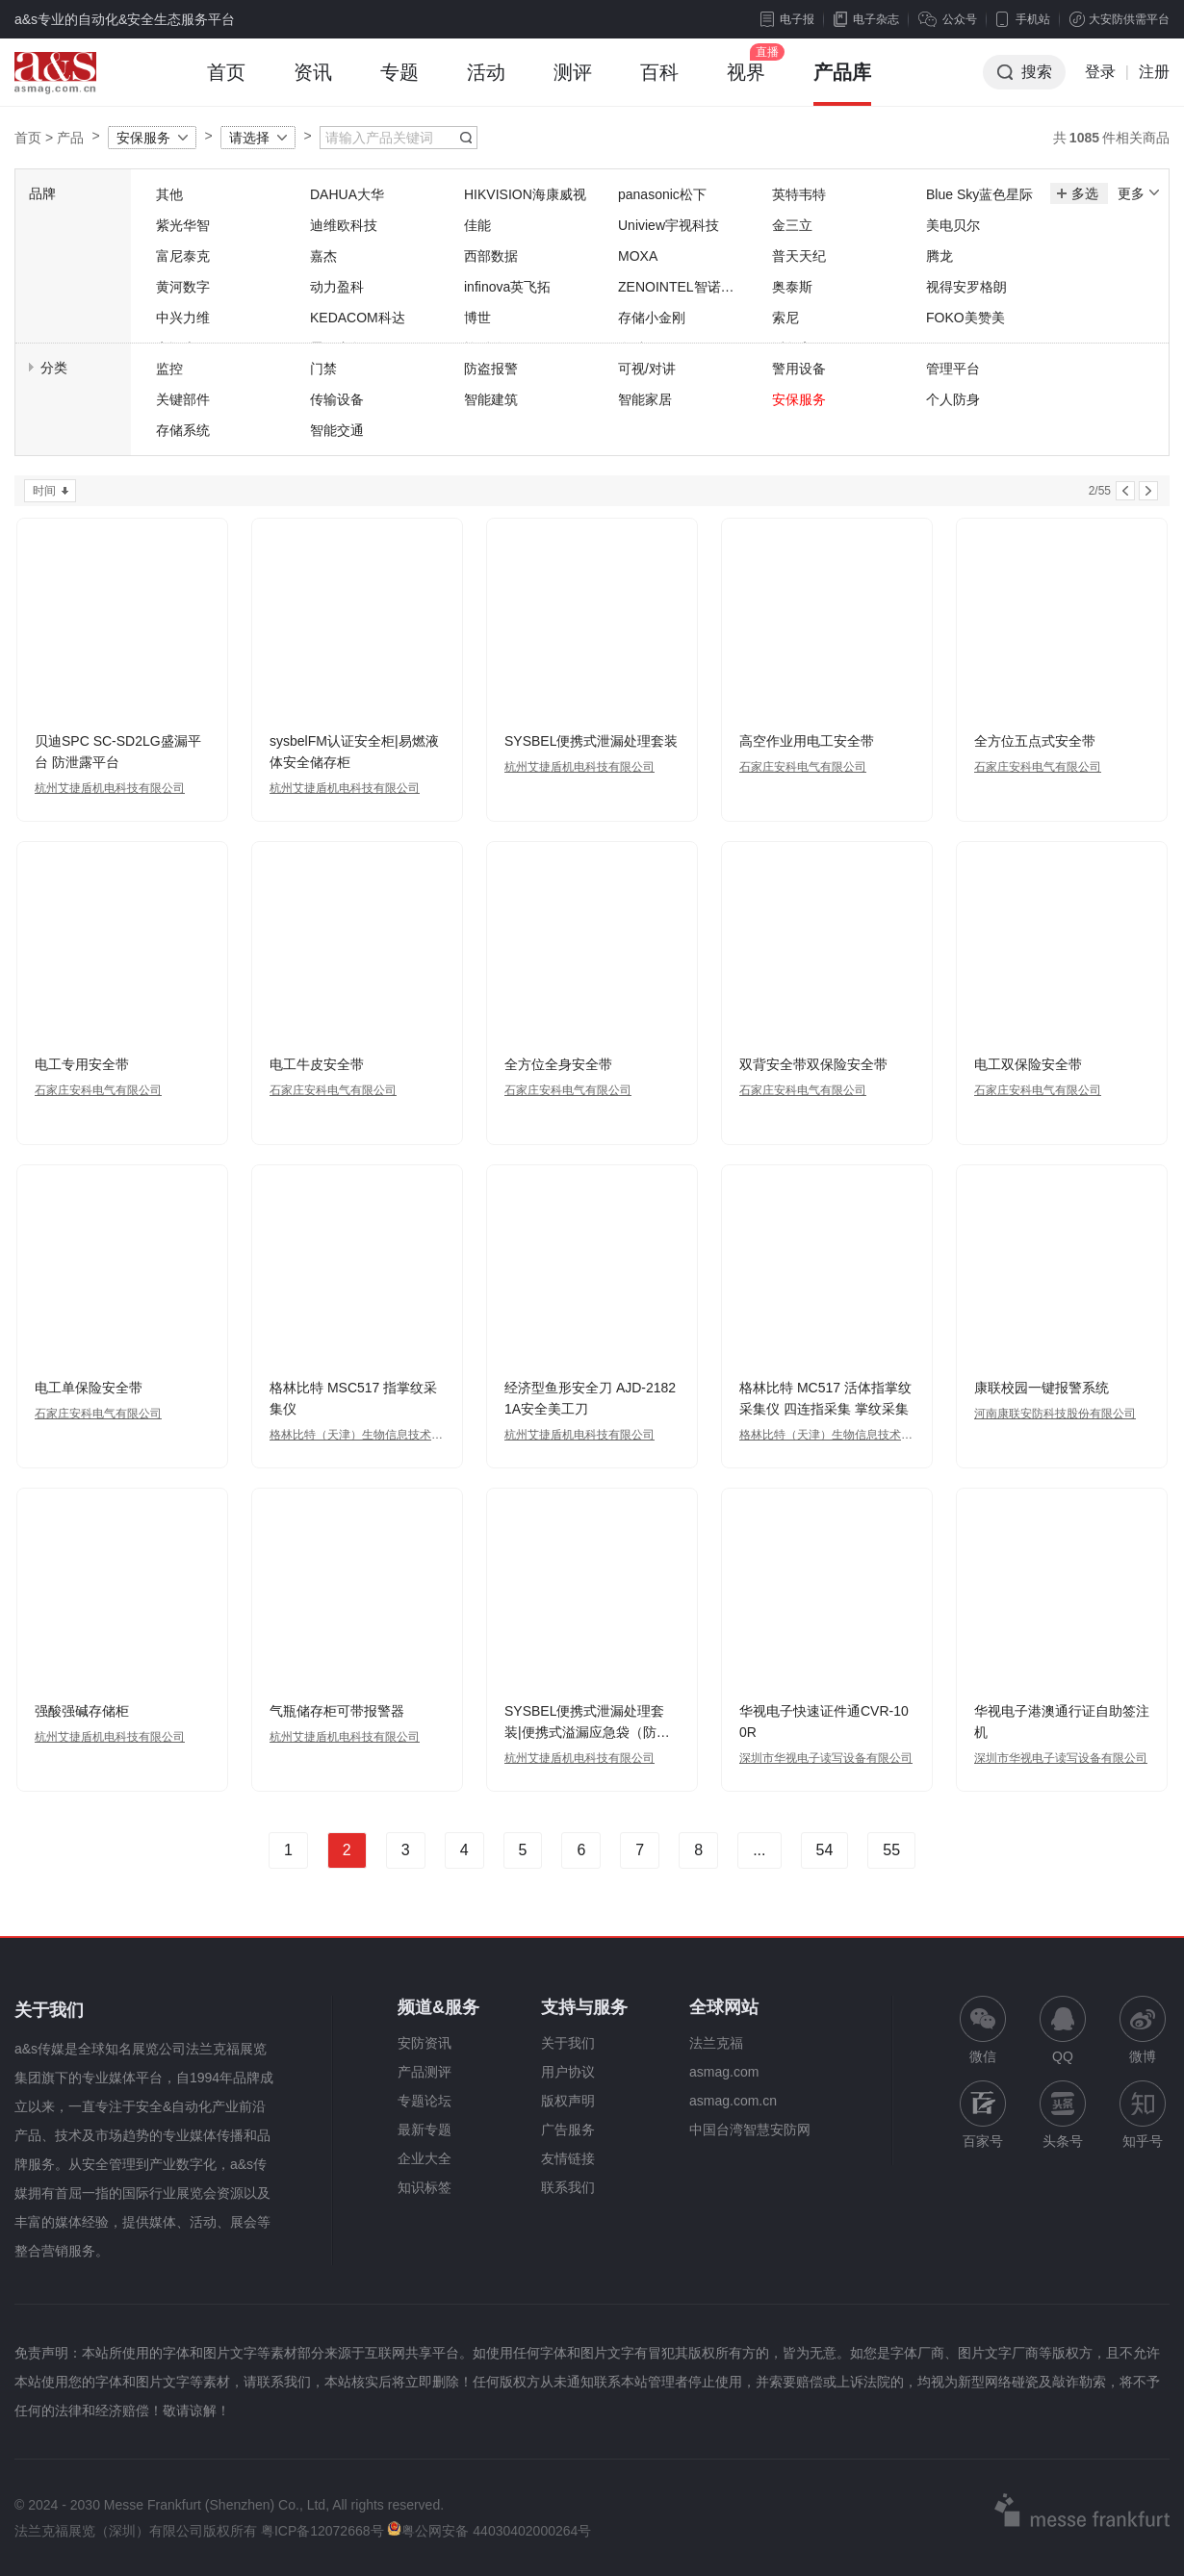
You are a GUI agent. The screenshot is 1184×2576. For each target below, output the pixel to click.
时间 (44, 490)
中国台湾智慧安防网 (750, 2129)
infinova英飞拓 (507, 286)
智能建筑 (491, 399)
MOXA (637, 256)
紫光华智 (183, 225)
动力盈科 (337, 286)
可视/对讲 (647, 368)
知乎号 (1143, 2114)
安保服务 (143, 137)
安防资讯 (424, 2043)
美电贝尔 (953, 225)
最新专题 (424, 2129)
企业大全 (424, 2158)
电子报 (787, 19)
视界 (746, 84)
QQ (1063, 2030)
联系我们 (568, 2187)
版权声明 (568, 2100)
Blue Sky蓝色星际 (979, 194)
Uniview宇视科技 (668, 225)
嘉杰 (323, 256)
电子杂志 (866, 19)
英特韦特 (799, 194)
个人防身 (953, 399)
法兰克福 (716, 2043)
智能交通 (337, 430)
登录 (1100, 72)
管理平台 (953, 368)
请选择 (249, 137)
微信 (983, 2030)
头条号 (1063, 2114)
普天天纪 (799, 256)
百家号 (983, 2114)
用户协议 (568, 2071)
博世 (477, 317)
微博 (1143, 2030)
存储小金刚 (651, 317)
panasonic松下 (662, 194)
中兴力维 (183, 317)
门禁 (323, 368)
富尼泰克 (183, 256)
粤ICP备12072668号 (322, 2530)
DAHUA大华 (347, 194)
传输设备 (337, 399)
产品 (70, 137)
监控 (169, 368)
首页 (226, 84)
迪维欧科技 (343, 225)
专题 (399, 84)
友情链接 (568, 2158)
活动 (486, 84)
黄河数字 (183, 286)
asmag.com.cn (733, 2100)
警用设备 (799, 368)
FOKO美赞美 (965, 317)
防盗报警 (491, 368)
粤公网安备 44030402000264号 (489, 2530)
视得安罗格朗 (966, 286)
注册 (1154, 72)
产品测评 (424, 2071)
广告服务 (568, 2129)
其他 (169, 194)
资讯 (313, 84)
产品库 (842, 84)
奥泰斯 (792, 286)
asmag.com (724, 2071)
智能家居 (645, 399)
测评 (572, 84)
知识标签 (424, 2187)
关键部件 (183, 399)
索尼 (785, 317)
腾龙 (939, 256)
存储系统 (183, 430)
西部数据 (491, 256)
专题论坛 (424, 2100)
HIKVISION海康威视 (525, 194)
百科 (659, 84)
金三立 (792, 225)
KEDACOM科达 (357, 317)
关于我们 (568, 2043)
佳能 (477, 225)
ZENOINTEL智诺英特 (676, 288)
